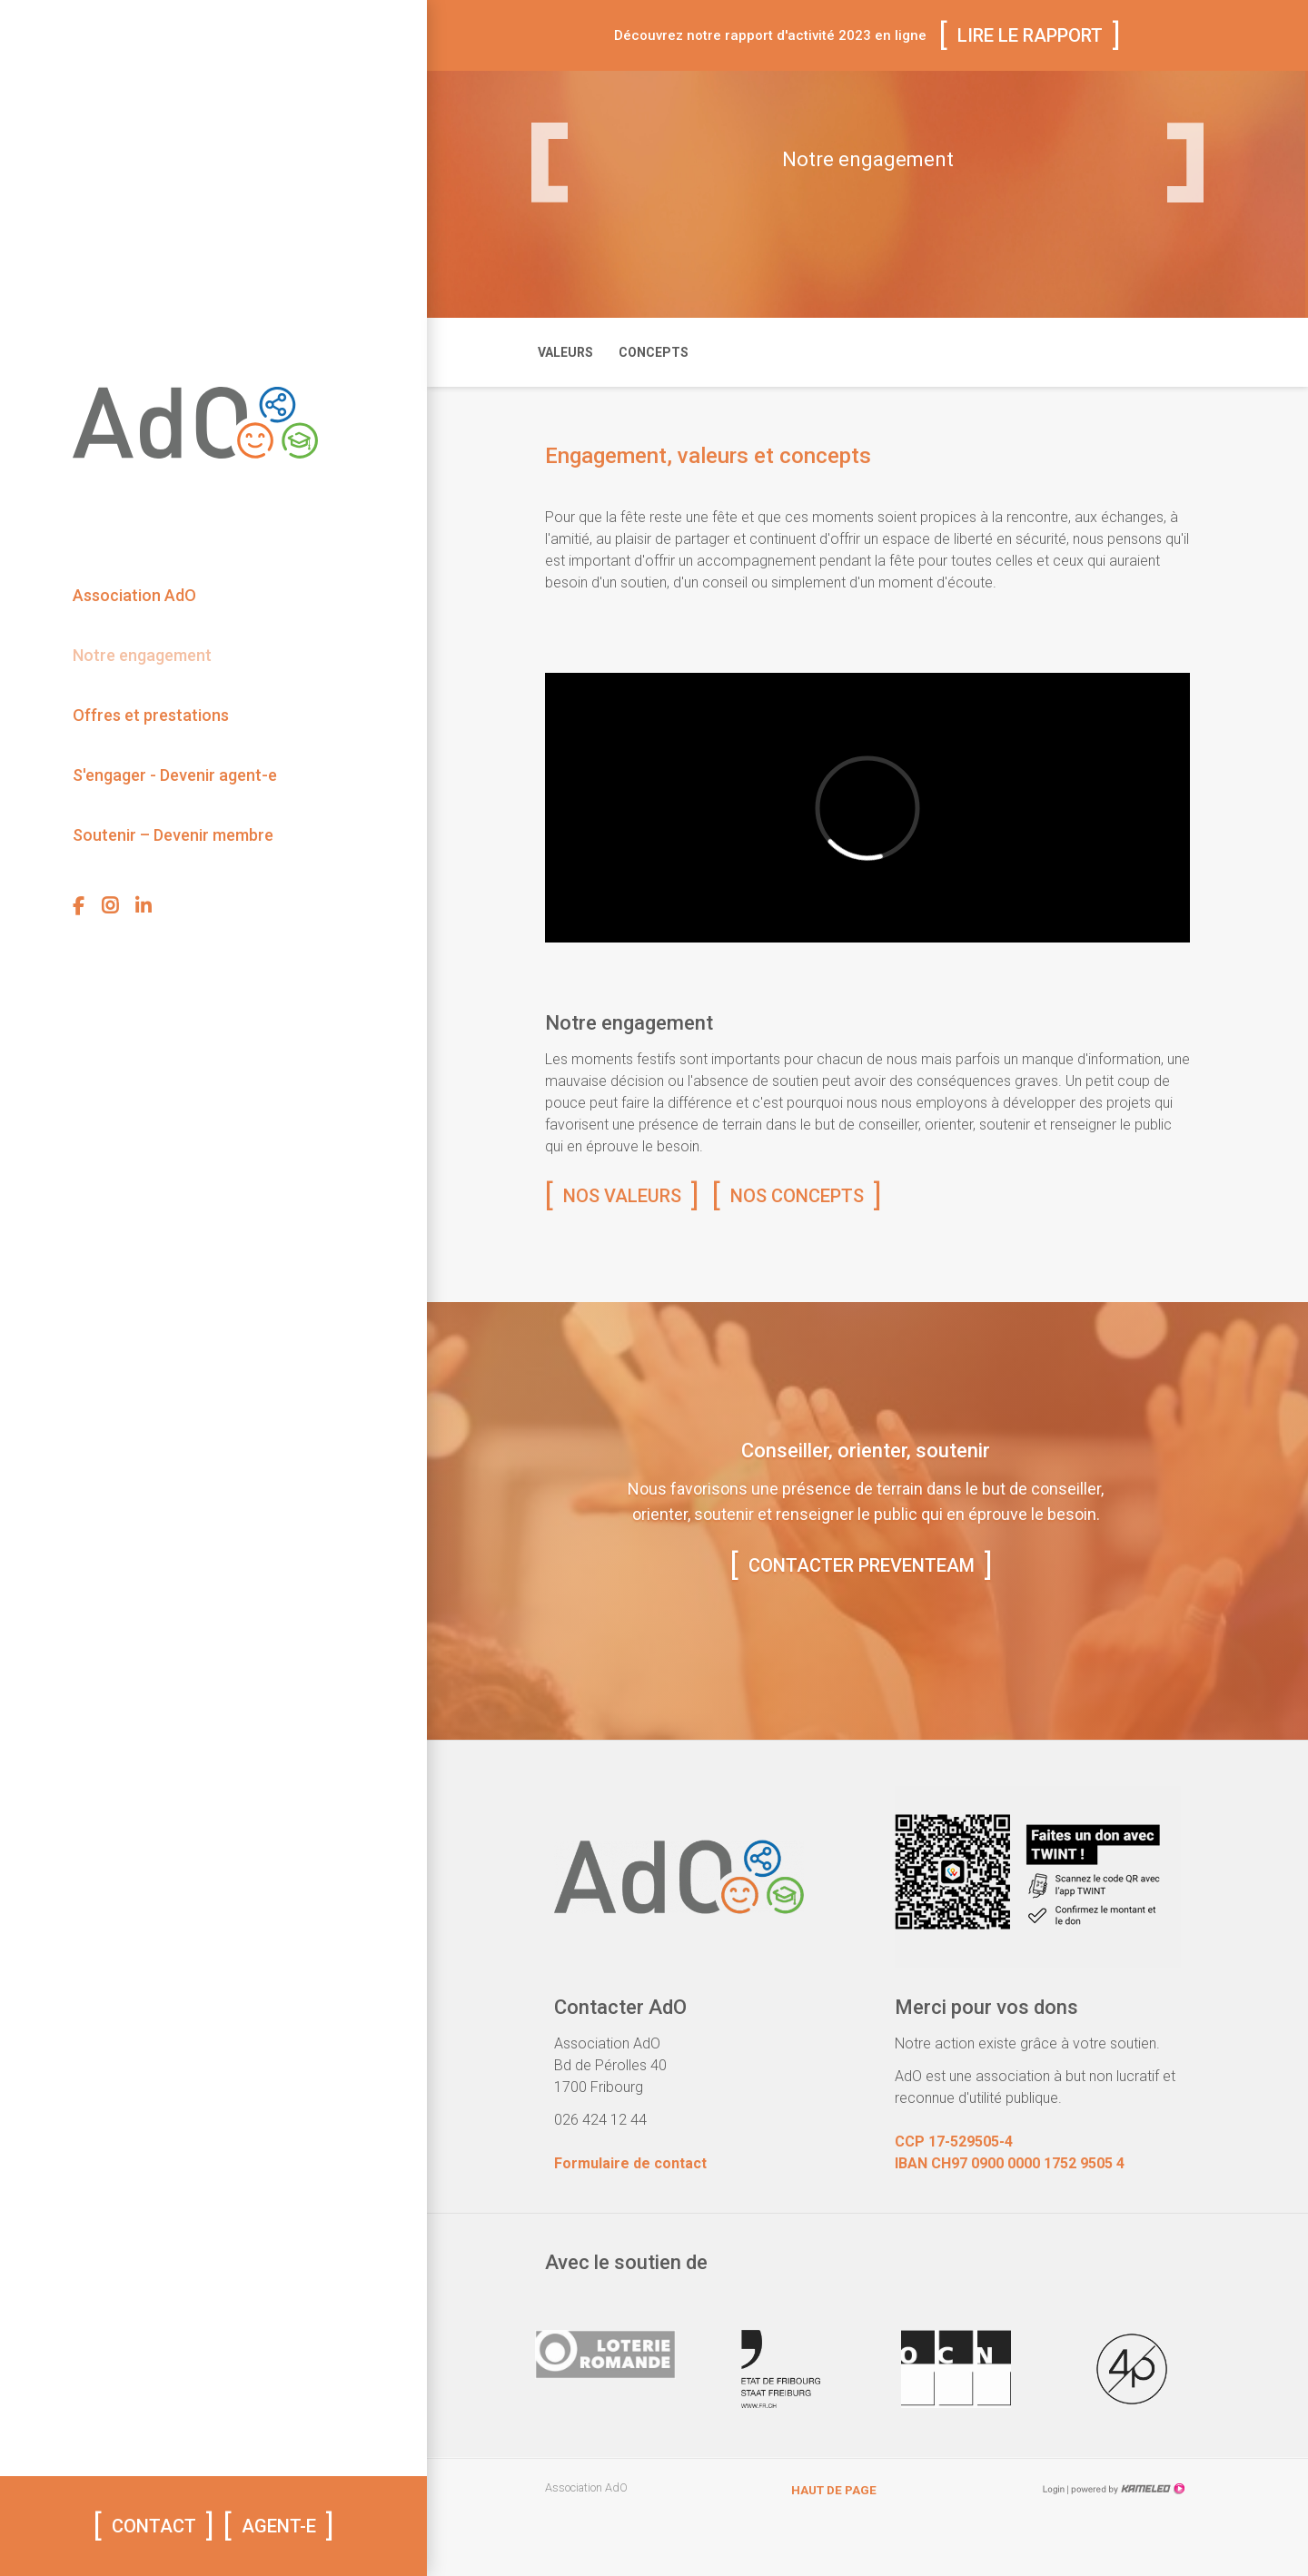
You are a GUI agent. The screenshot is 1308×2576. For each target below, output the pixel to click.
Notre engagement (142, 655)
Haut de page (834, 2489)
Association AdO (134, 595)
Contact (154, 2526)
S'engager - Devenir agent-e (175, 775)
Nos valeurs (622, 1196)
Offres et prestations (151, 715)
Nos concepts (797, 1196)
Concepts (654, 352)
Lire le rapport (1030, 35)
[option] (605, 2375)
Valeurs (565, 352)
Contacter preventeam (861, 1565)
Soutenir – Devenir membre (173, 834)
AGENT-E (279, 2526)
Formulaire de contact (630, 2163)
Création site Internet (1126, 2488)
